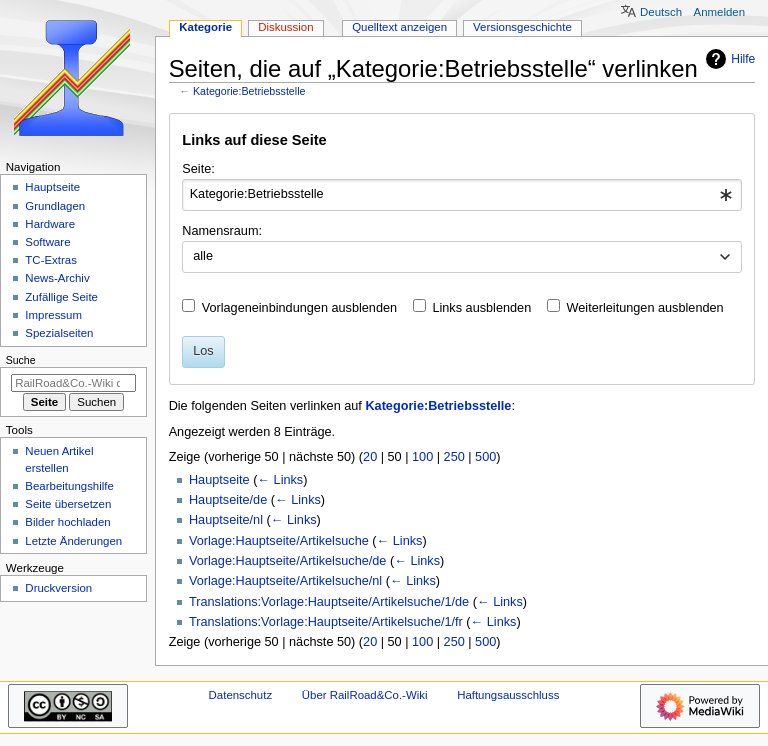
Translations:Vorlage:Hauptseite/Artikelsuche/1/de (329, 602)
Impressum (53, 315)
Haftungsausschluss (508, 695)
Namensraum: (222, 231)
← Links (280, 480)
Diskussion (285, 27)
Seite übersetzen (68, 504)
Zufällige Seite (61, 297)
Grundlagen (55, 206)
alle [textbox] (203, 256)
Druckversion (58, 588)
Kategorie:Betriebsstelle (249, 91)
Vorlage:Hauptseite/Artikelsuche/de (287, 561)
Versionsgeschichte (522, 27)
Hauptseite (219, 480)
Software (47, 242)
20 (370, 457)
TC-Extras (51, 260)
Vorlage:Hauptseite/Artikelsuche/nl (285, 581)
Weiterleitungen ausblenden (645, 308)
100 (422, 457)
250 (454, 457)
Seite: (198, 169)
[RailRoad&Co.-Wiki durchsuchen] (73, 383)
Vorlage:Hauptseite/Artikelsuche (279, 541)
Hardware (50, 224)
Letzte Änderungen (73, 541)
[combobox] (461, 195)
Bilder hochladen (67, 522)
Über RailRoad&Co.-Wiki (365, 695)
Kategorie (205, 27)
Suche (21, 360)
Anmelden (720, 12)
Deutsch (661, 12)
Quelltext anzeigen (399, 27)
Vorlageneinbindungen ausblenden (299, 308)
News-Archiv (57, 278)
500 (485, 457)
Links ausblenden (481, 308)
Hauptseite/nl (226, 520)
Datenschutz (241, 695)
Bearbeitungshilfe (69, 486)
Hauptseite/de (228, 500)
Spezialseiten (59, 333)
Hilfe (728, 59)
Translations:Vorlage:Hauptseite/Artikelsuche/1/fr (326, 622)
